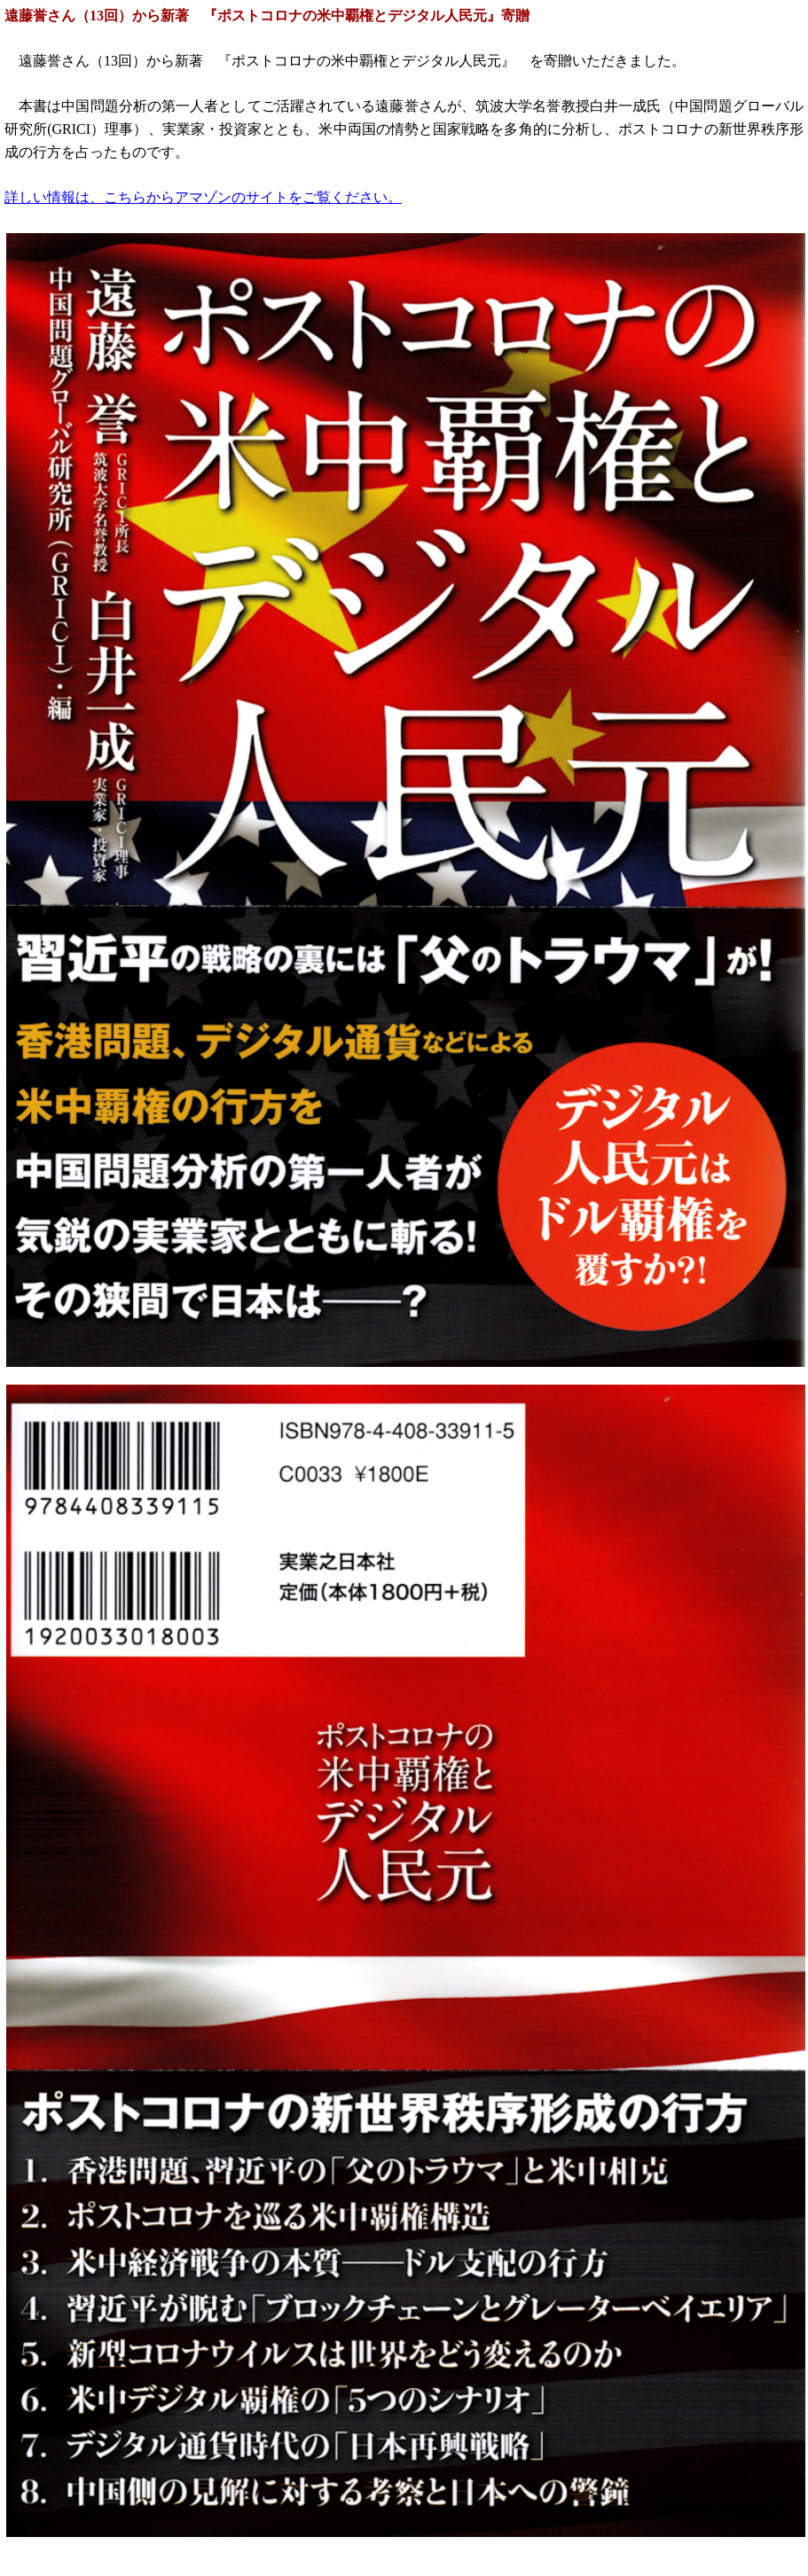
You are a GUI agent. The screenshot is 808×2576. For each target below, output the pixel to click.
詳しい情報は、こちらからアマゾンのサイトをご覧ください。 (203, 197)
